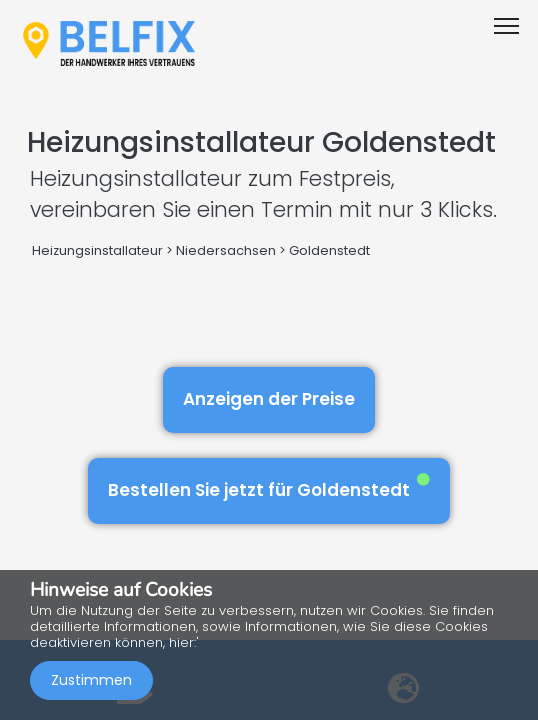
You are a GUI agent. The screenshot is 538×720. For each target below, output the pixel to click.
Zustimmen (91, 680)
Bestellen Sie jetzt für (269, 487)
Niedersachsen (226, 250)
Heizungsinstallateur (97, 250)
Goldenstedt (329, 250)
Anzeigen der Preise (269, 399)
